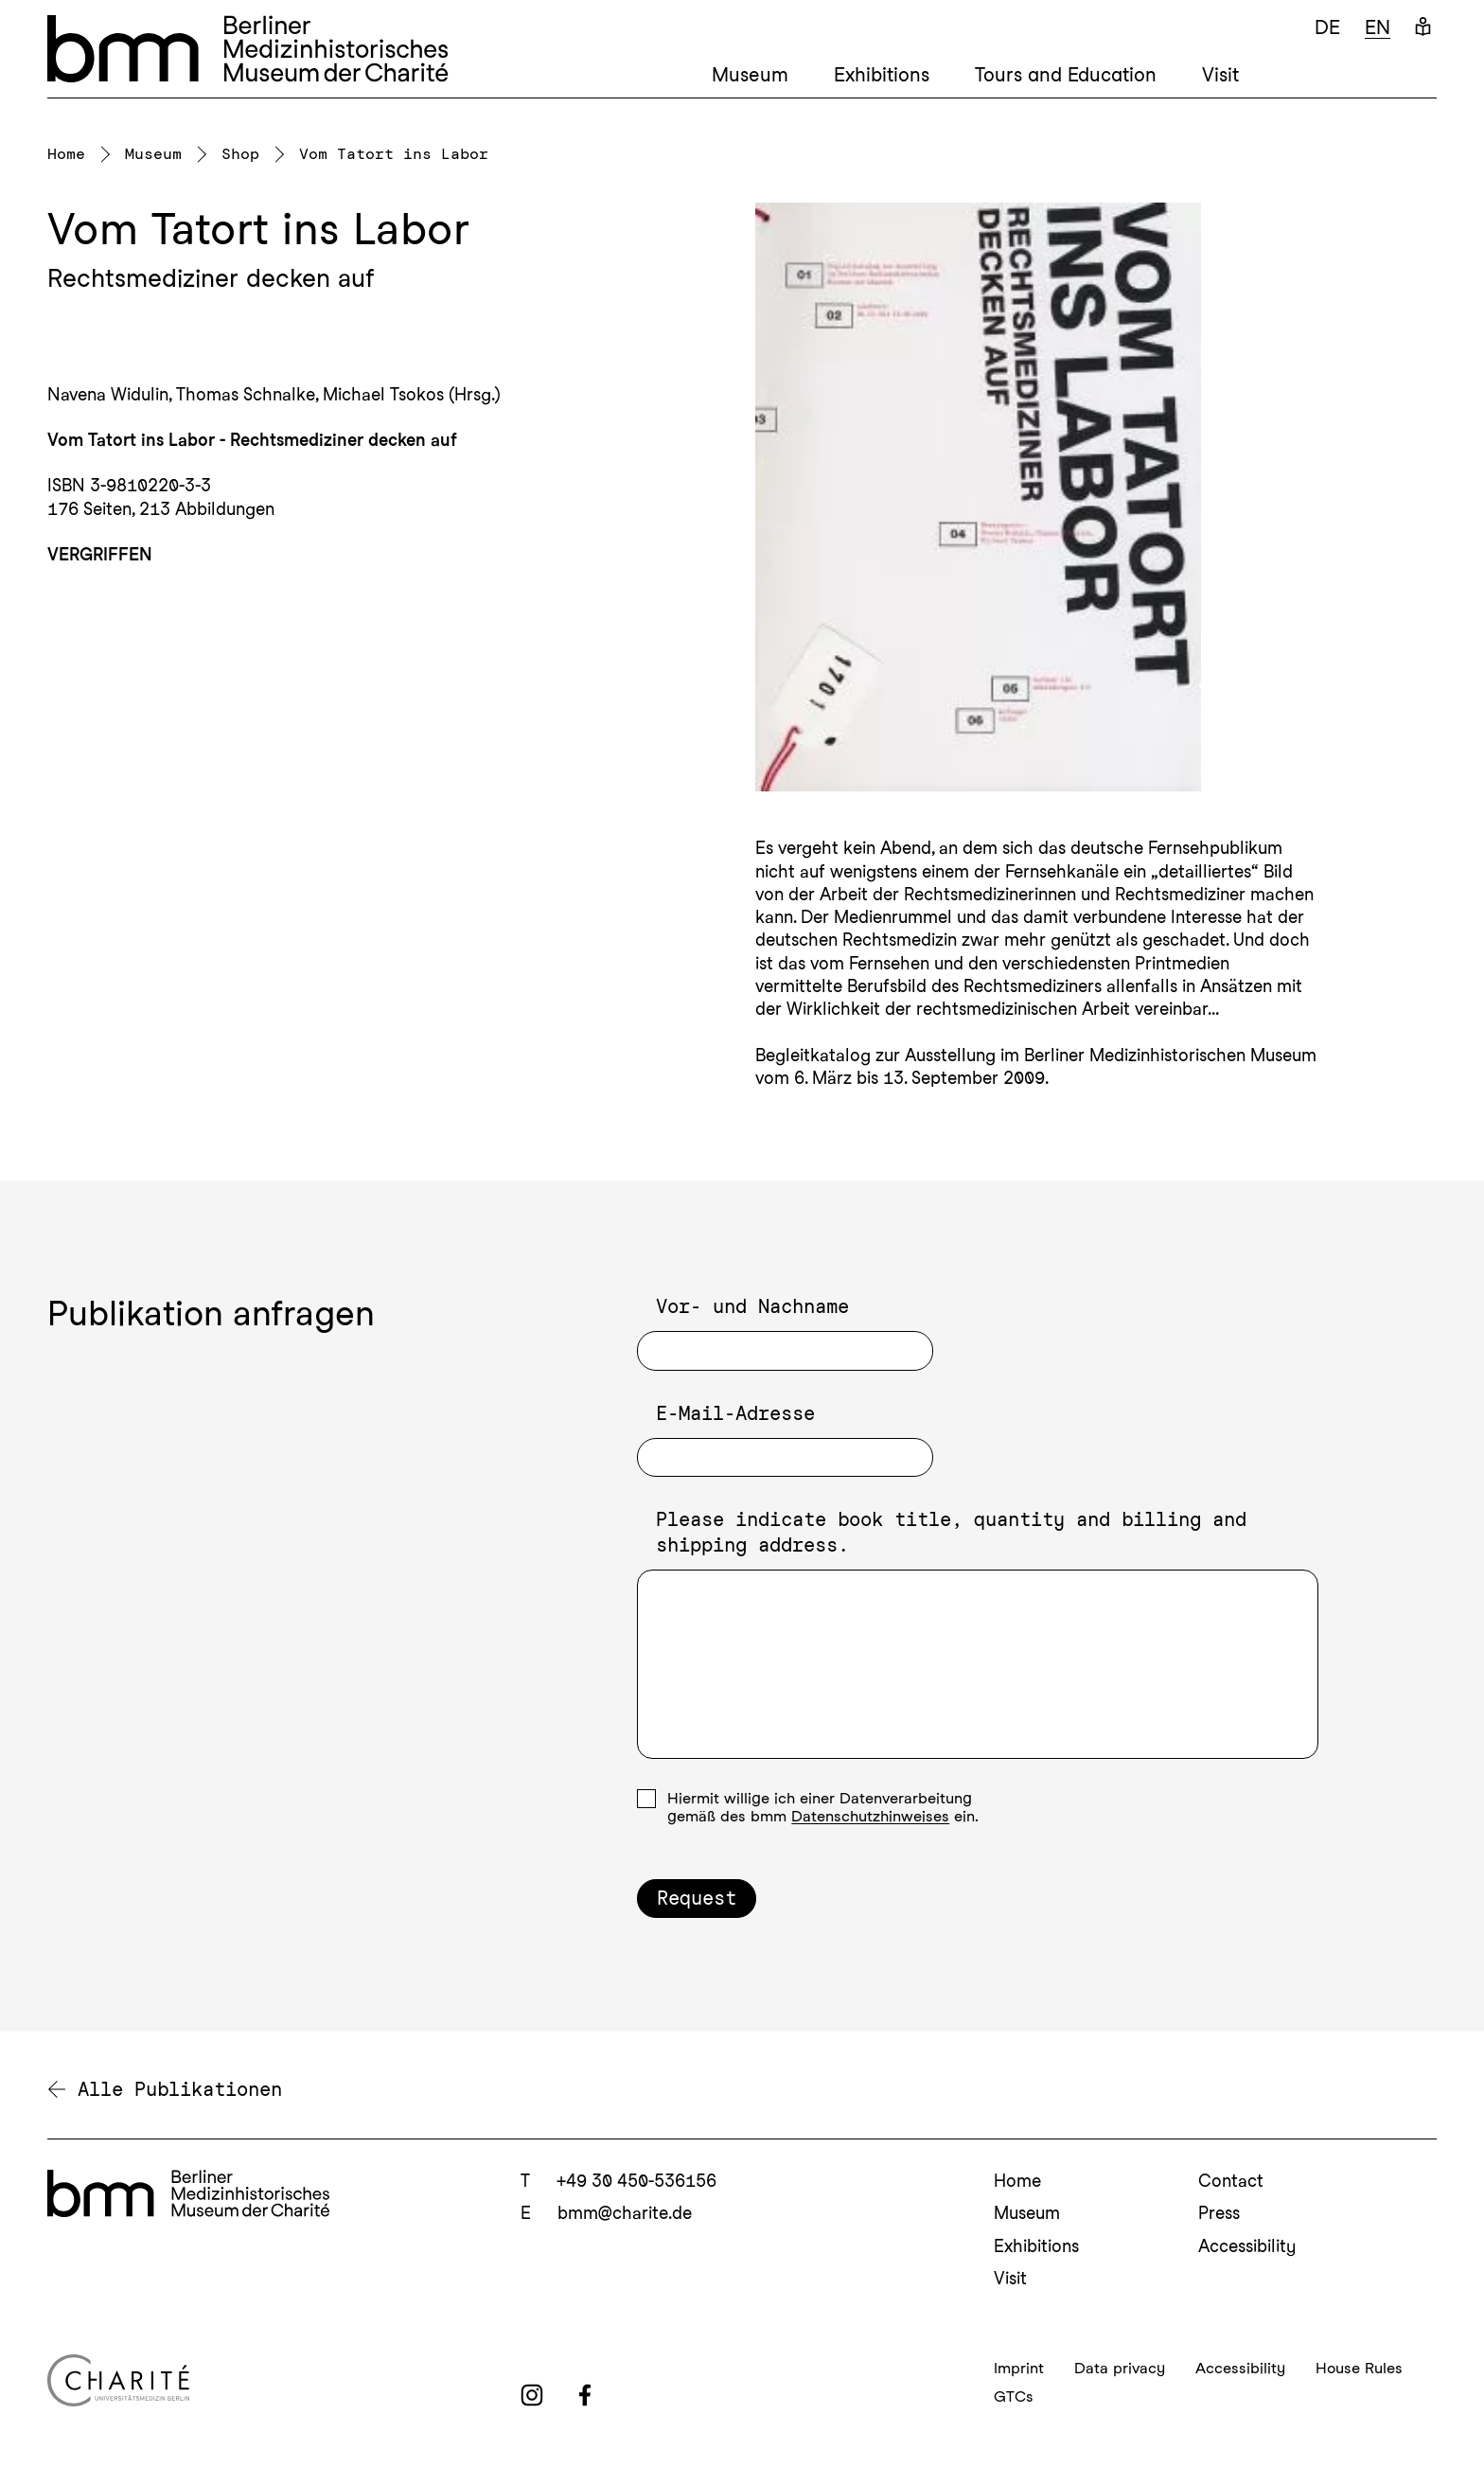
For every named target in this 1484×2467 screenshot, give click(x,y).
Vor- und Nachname (752, 1306)
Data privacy (1119, 2368)
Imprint (1019, 2368)
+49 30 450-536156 (636, 2181)
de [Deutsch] (1327, 27)
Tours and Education (1066, 74)
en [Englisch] (1377, 27)
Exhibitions (881, 74)
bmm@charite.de (624, 2213)
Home (66, 154)
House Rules (1359, 2368)
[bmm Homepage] (188, 2193)
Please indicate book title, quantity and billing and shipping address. (951, 1532)
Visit (1220, 74)
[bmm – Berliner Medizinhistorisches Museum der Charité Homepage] (248, 48)
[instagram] (532, 2395)
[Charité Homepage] (268, 2380)
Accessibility (1247, 2246)
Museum (750, 74)
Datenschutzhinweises (870, 1816)
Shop (240, 154)
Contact (1230, 2181)
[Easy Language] (1423, 28)
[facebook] (585, 2395)
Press (1219, 2213)
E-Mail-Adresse (735, 1413)
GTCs (1014, 2396)
